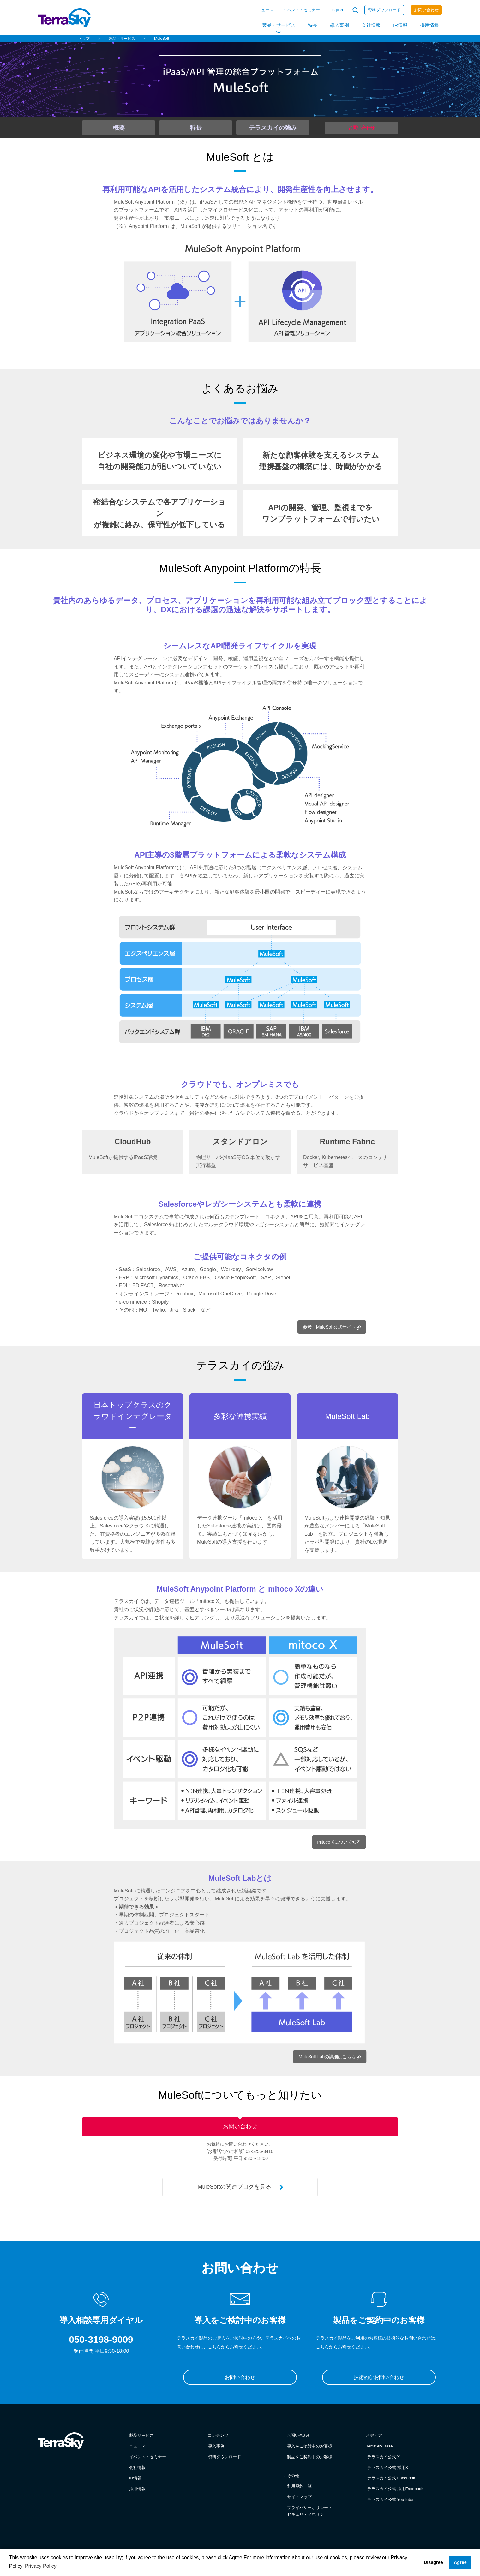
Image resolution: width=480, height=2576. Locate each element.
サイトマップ (299, 2503)
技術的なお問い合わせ (379, 2384)
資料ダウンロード (384, 10)
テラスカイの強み (273, 127)
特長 (312, 25)
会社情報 (371, 25)
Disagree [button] (433, 2562)
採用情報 (429, 25)
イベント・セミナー (301, 10)
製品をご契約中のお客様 (309, 2463)
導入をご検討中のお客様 (309, 2452)
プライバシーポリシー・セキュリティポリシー (309, 2517)
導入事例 (339, 25)
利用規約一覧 (299, 2493)
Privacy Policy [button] (41, 2566)
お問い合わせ (426, 10)
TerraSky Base (379, 2452)
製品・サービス (278, 25)
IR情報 (400, 25)
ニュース (265, 10)
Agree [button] (460, 2562)
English (336, 10)
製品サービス (141, 2442)
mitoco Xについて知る (335, 1841)
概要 (118, 127)
